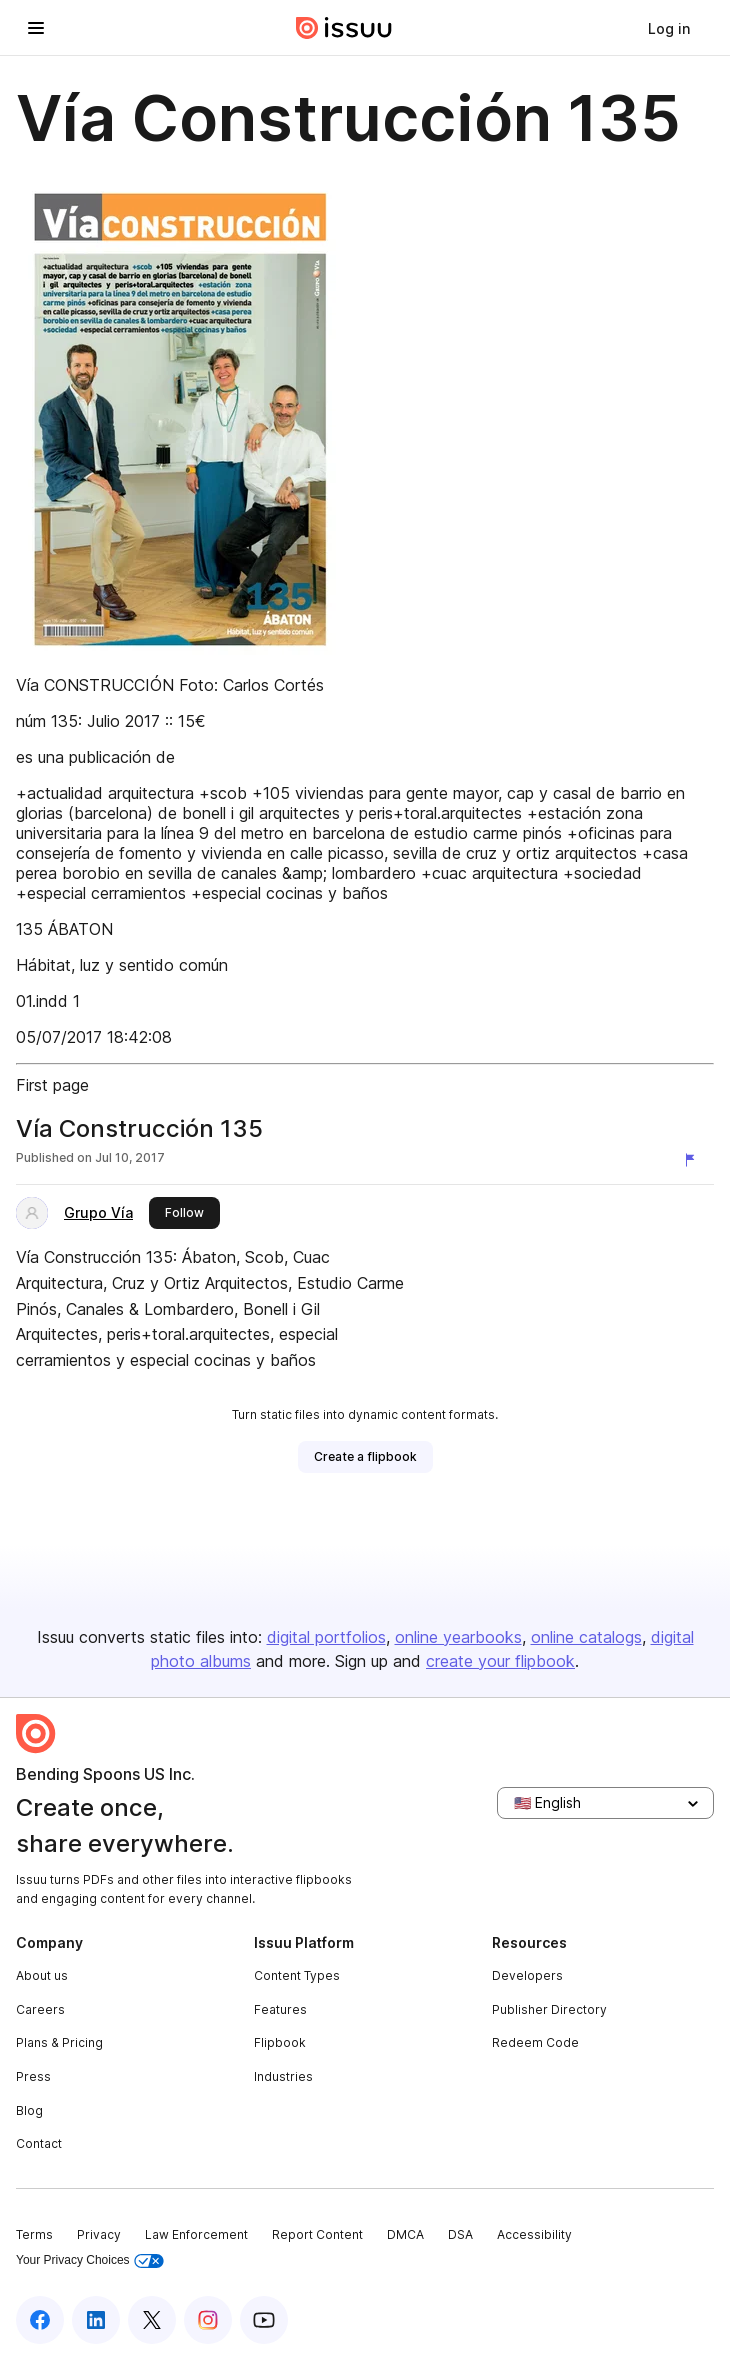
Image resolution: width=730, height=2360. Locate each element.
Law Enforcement (196, 2234)
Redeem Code (535, 2042)
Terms (34, 2234)
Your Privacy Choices (90, 2260)
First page (52, 1085)
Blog (29, 2110)
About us (42, 1975)
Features (280, 2009)
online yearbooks (458, 1637)
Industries (283, 2076)
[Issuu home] (344, 28)
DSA (460, 2234)
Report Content (317, 2234)
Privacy (99, 2234)
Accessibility (534, 2234)
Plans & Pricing (59, 2042)
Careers (40, 2009)
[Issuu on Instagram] (208, 2320)
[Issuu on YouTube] (264, 2320)
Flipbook (280, 2042)
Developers (527, 1975)
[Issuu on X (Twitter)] (152, 2320)
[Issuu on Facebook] (40, 2320)
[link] (669, 28)
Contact (39, 2143)
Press (33, 2076)
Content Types (297, 1975)
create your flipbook (500, 1661)
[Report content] (694, 1160)
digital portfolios (326, 1637)
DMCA (405, 2234)
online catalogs (586, 1637)
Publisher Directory (549, 2009)
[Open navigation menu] (36, 28)
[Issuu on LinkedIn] (96, 2320)
